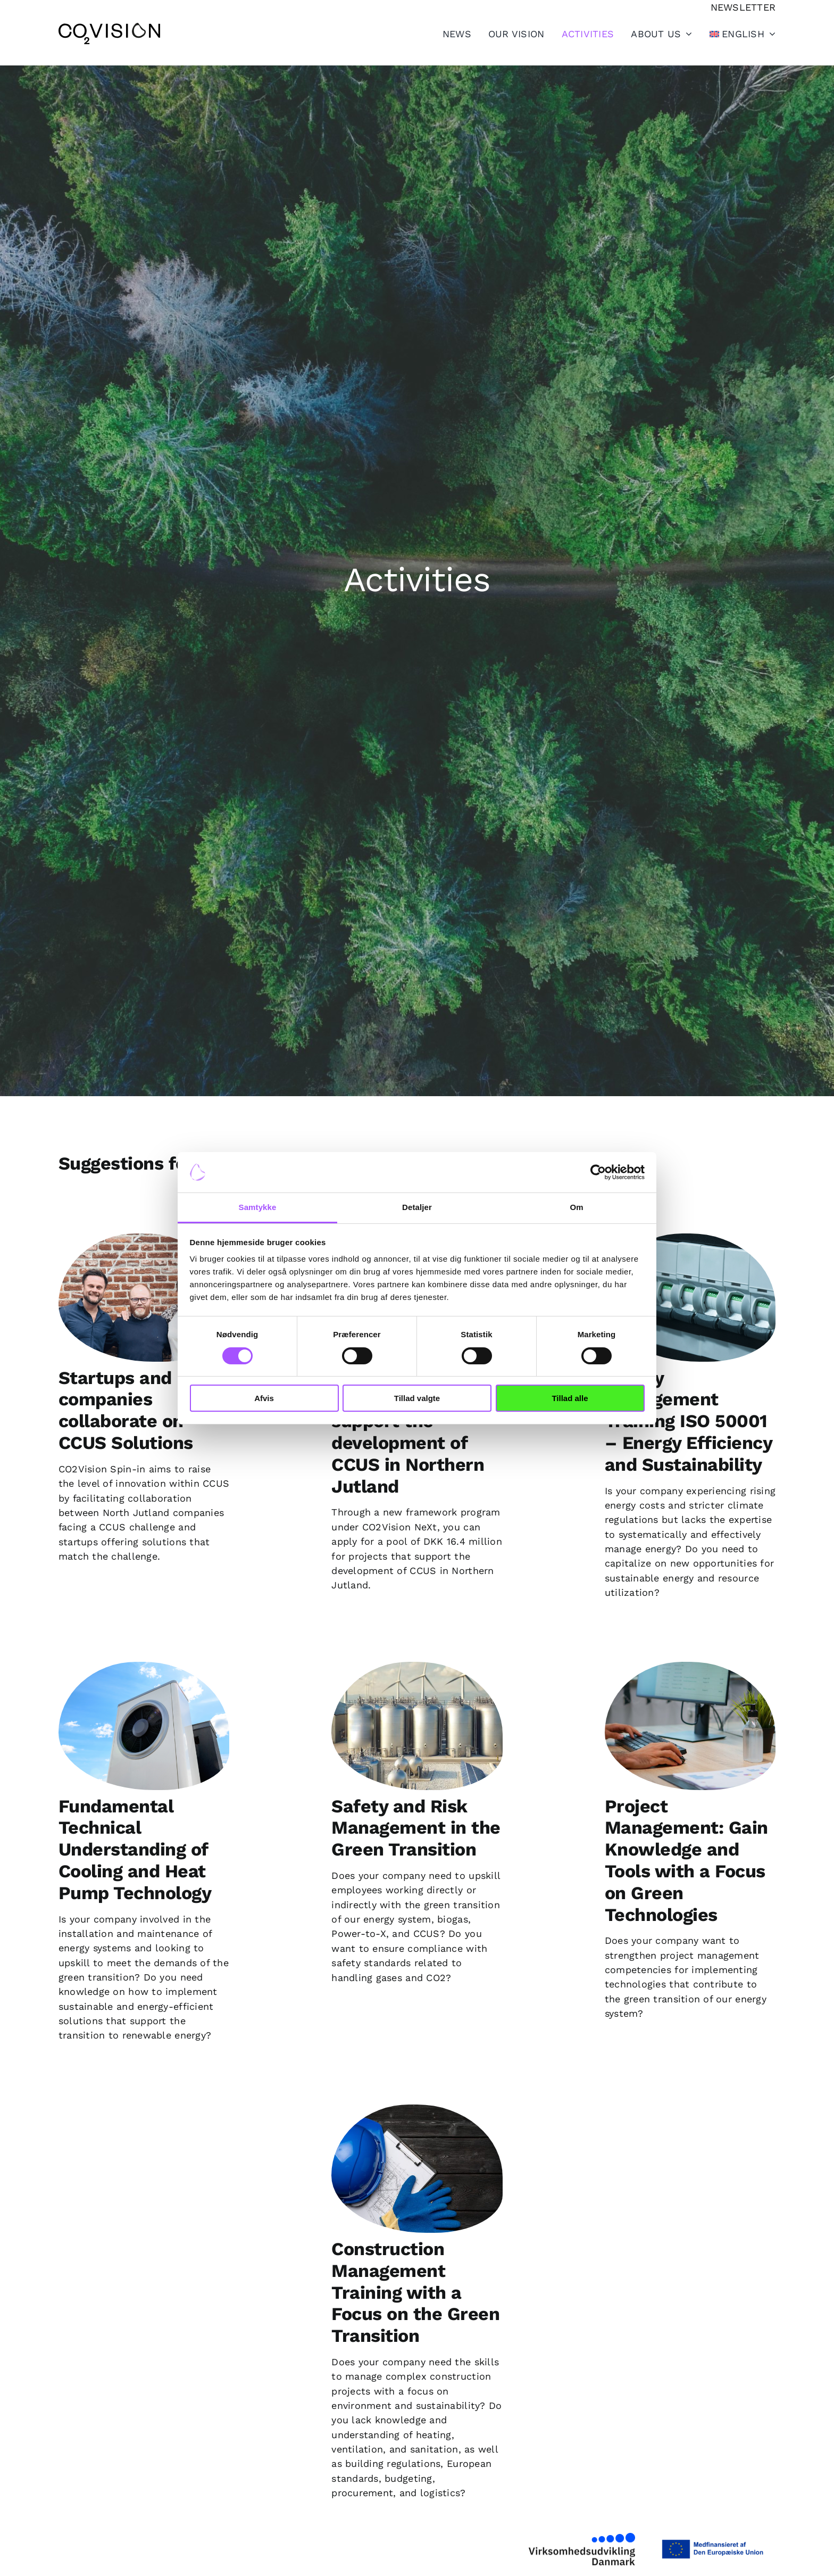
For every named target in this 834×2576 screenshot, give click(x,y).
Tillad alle (570, 1398)
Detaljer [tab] (417, 1207)
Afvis (264, 1398)
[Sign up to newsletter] (743, 7)
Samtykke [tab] (258, 1207)
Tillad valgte (417, 1398)
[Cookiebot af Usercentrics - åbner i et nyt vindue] (598, 1172)
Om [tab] (576, 1207)
